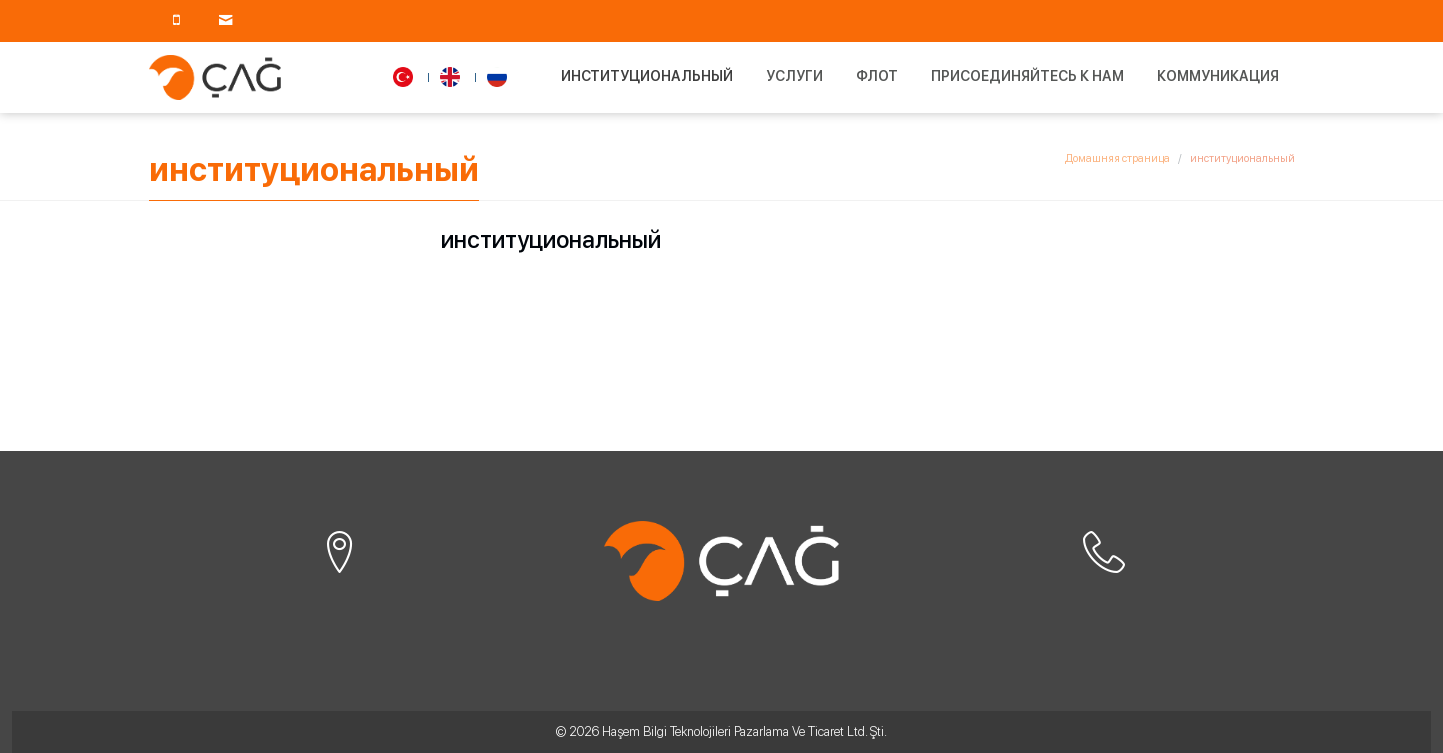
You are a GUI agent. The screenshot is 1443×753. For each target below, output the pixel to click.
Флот (877, 76)
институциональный (647, 76)
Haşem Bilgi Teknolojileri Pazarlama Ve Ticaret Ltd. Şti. (744, 731)
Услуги (794, 76)
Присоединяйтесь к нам (1027, 76)
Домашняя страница (1117, 158)
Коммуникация (1218, 76)
